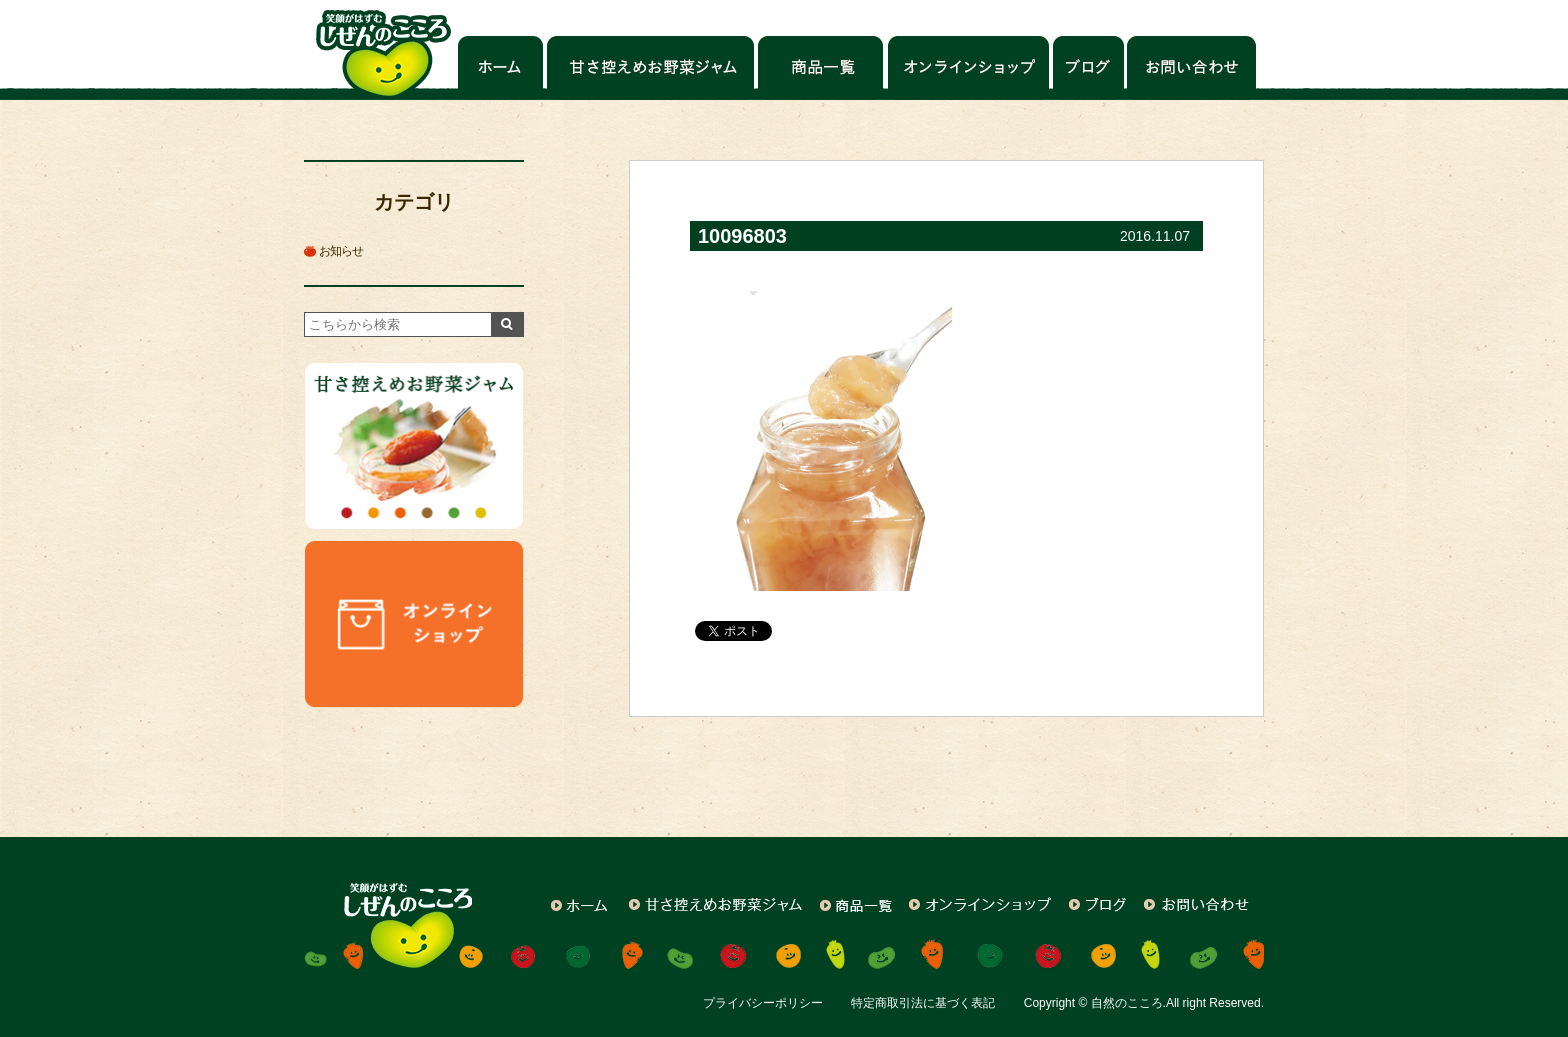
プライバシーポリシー (763, 1003)
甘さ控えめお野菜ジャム (650, 68)
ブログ (1088, 68)
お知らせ (341, 251)
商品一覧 (821, 68)
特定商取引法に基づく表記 (923, 1003)
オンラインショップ (968, 68)
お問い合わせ (1191, 68)
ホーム (500, 68)
